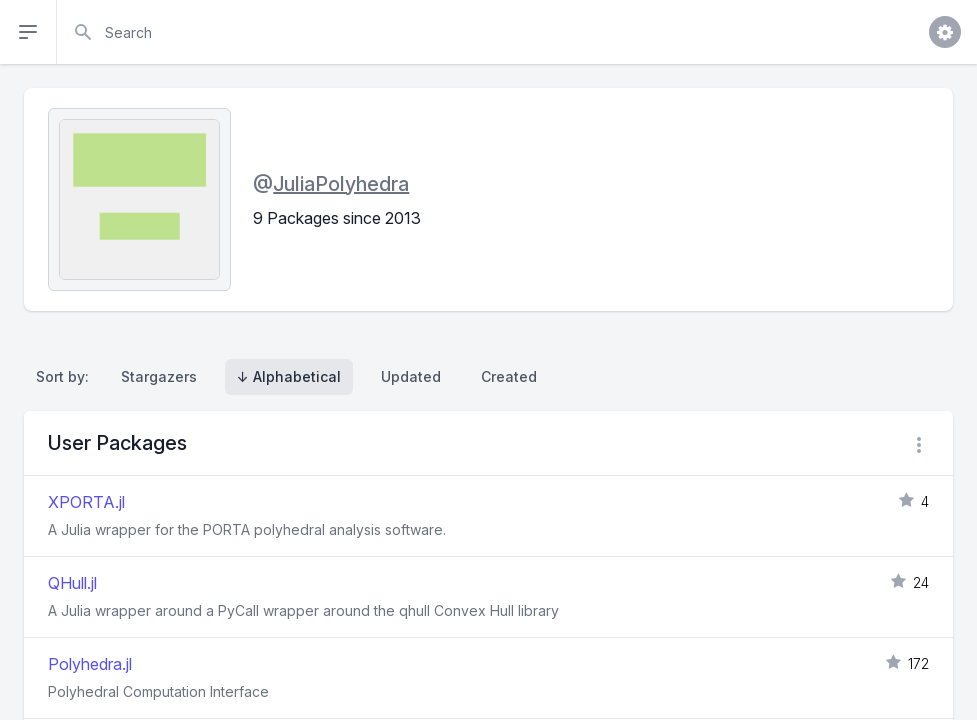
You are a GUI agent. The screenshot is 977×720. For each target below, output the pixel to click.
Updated (411, 376)
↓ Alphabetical (289, 376)
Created (509, 376)
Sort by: (66, 376)
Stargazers (159, 376)
